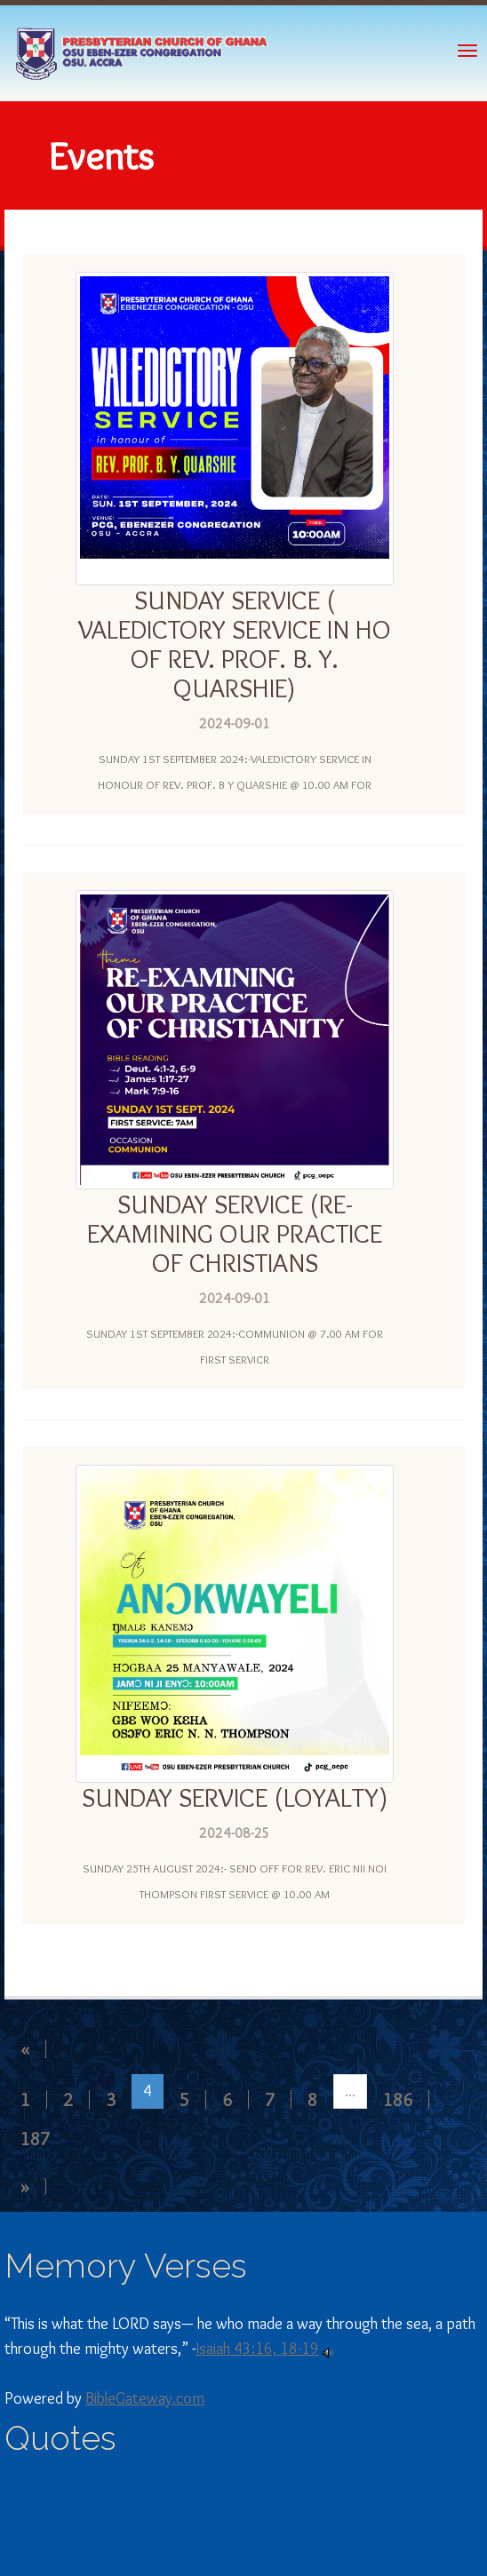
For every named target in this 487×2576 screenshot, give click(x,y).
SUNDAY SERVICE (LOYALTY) (235, 1797)
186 (397, 2099)
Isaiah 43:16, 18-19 (257, 2348)
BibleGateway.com (144, 2398)
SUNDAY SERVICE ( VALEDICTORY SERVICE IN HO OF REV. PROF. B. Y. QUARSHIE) (234, 644)
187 (35, 2138)
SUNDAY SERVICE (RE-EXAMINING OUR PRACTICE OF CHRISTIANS (234, 1233)
